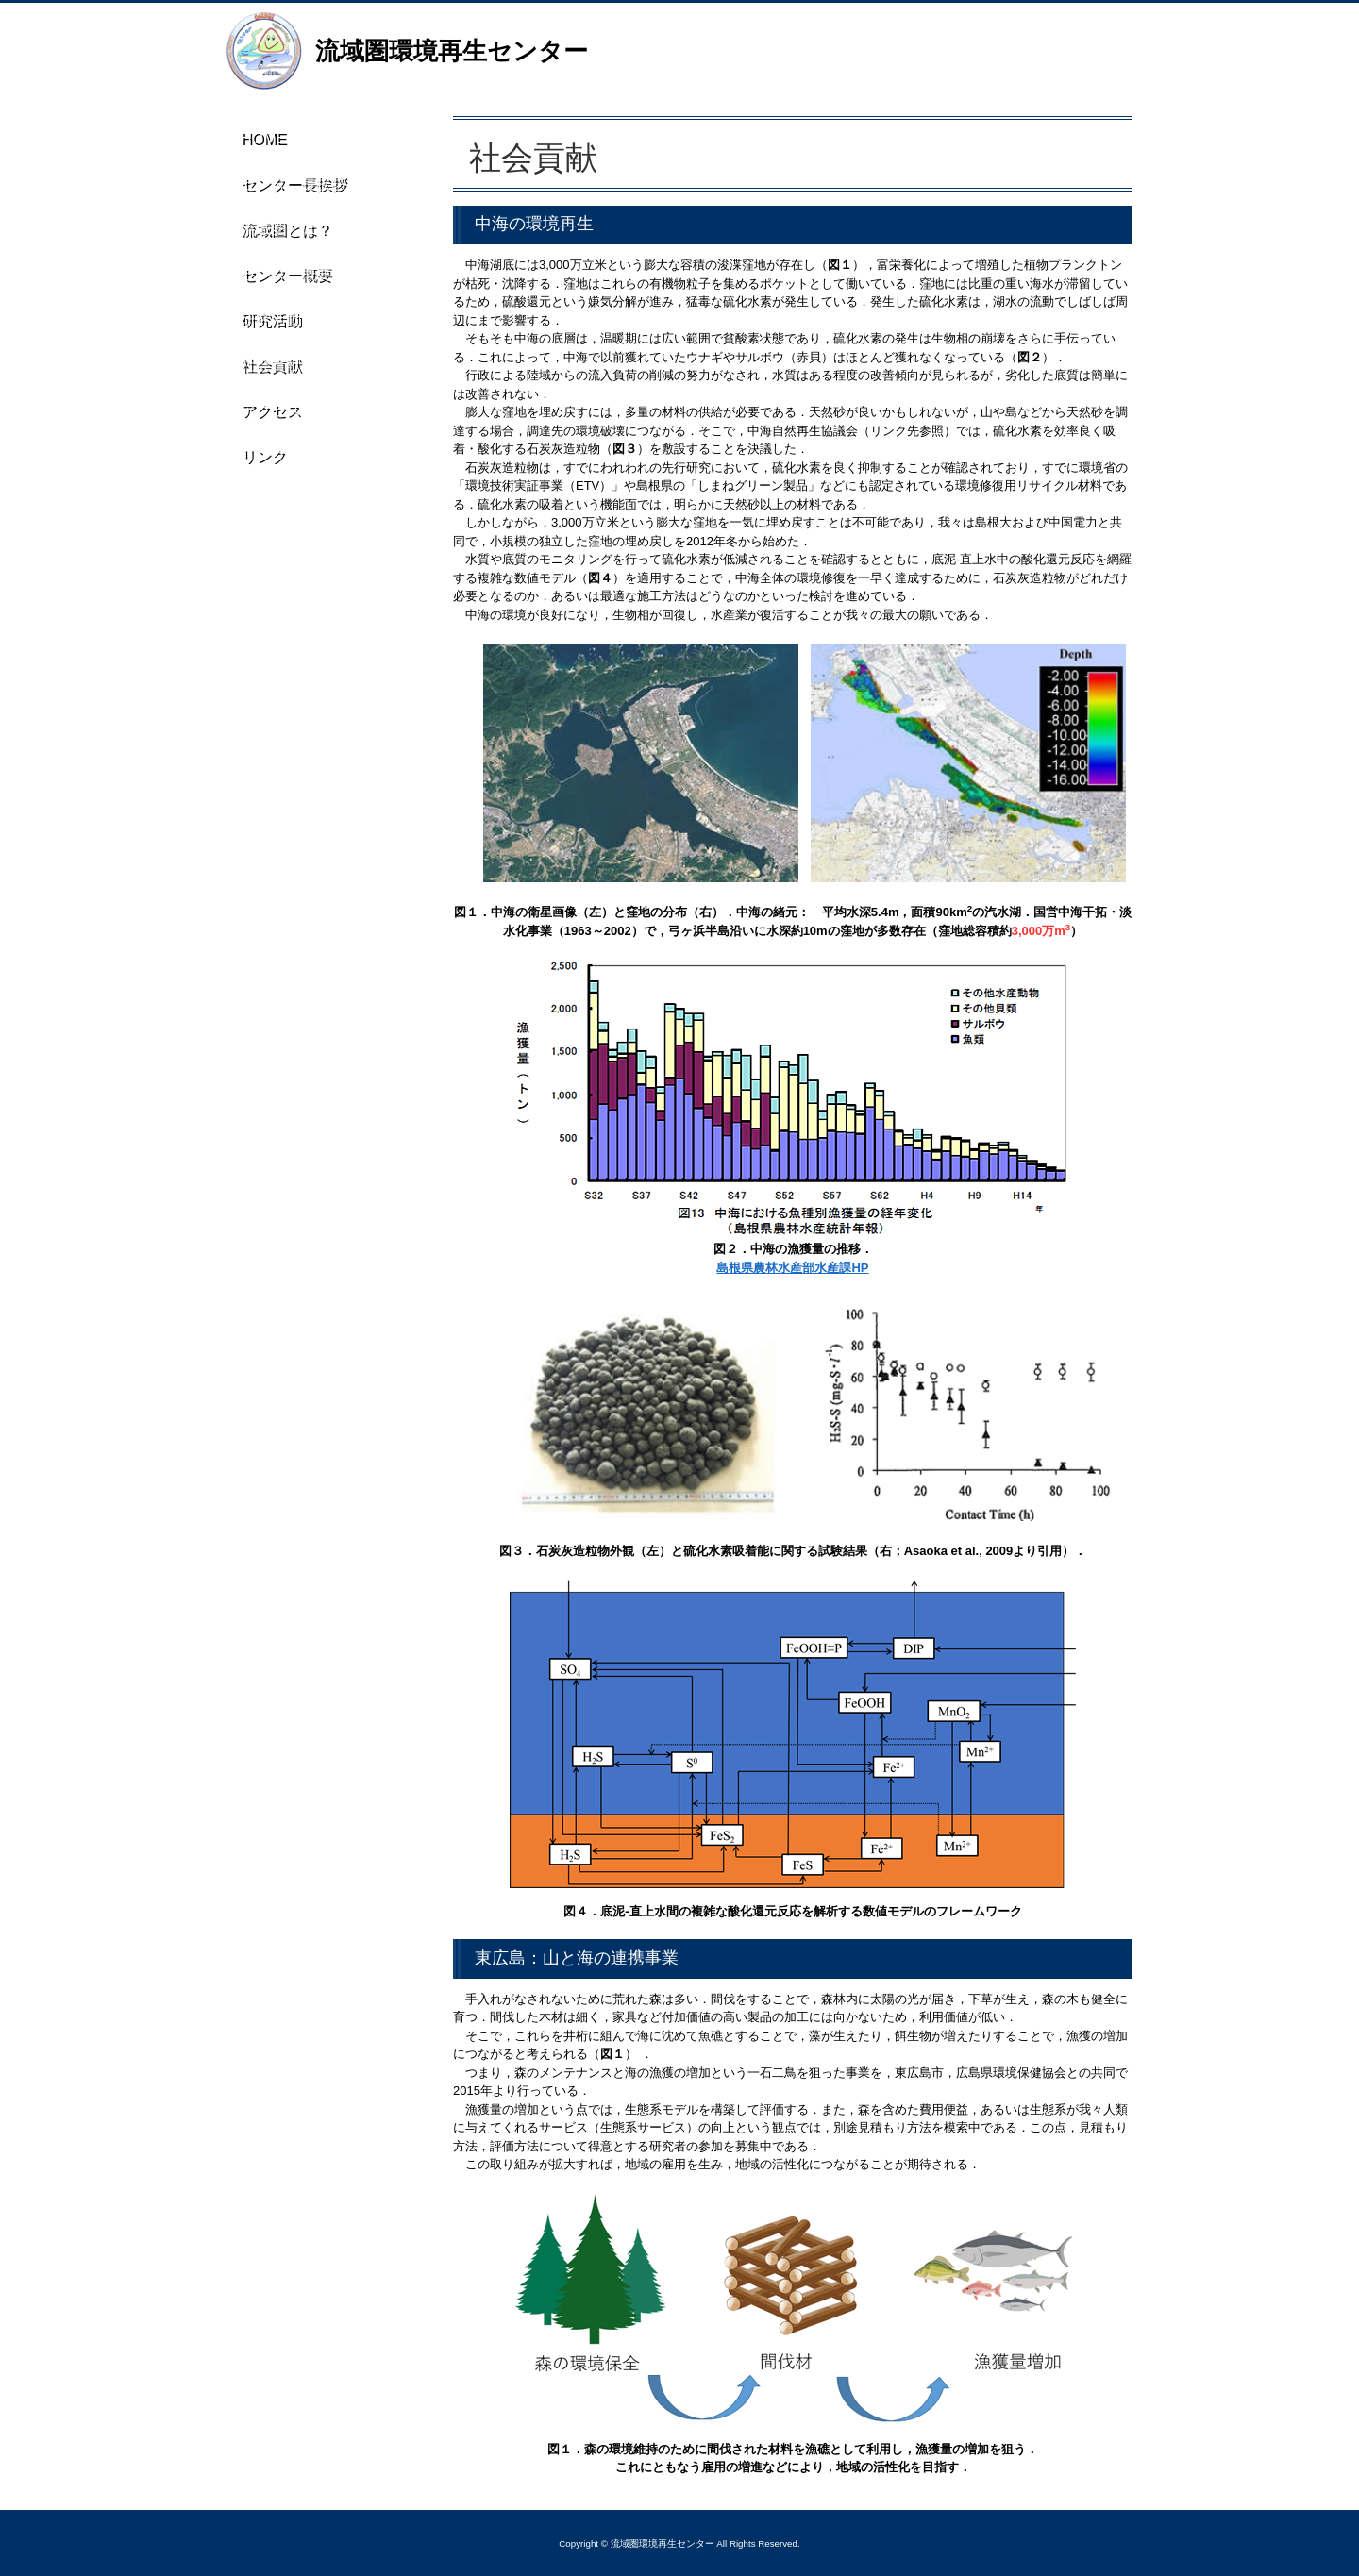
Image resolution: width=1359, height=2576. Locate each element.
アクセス (265, 428)
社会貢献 (265, 380)
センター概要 (279, 284)
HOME (258, 139)
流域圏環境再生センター (451, 51)
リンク (257, 476)
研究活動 (265, 332)
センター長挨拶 (287, 187)
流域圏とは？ (279, 235)
